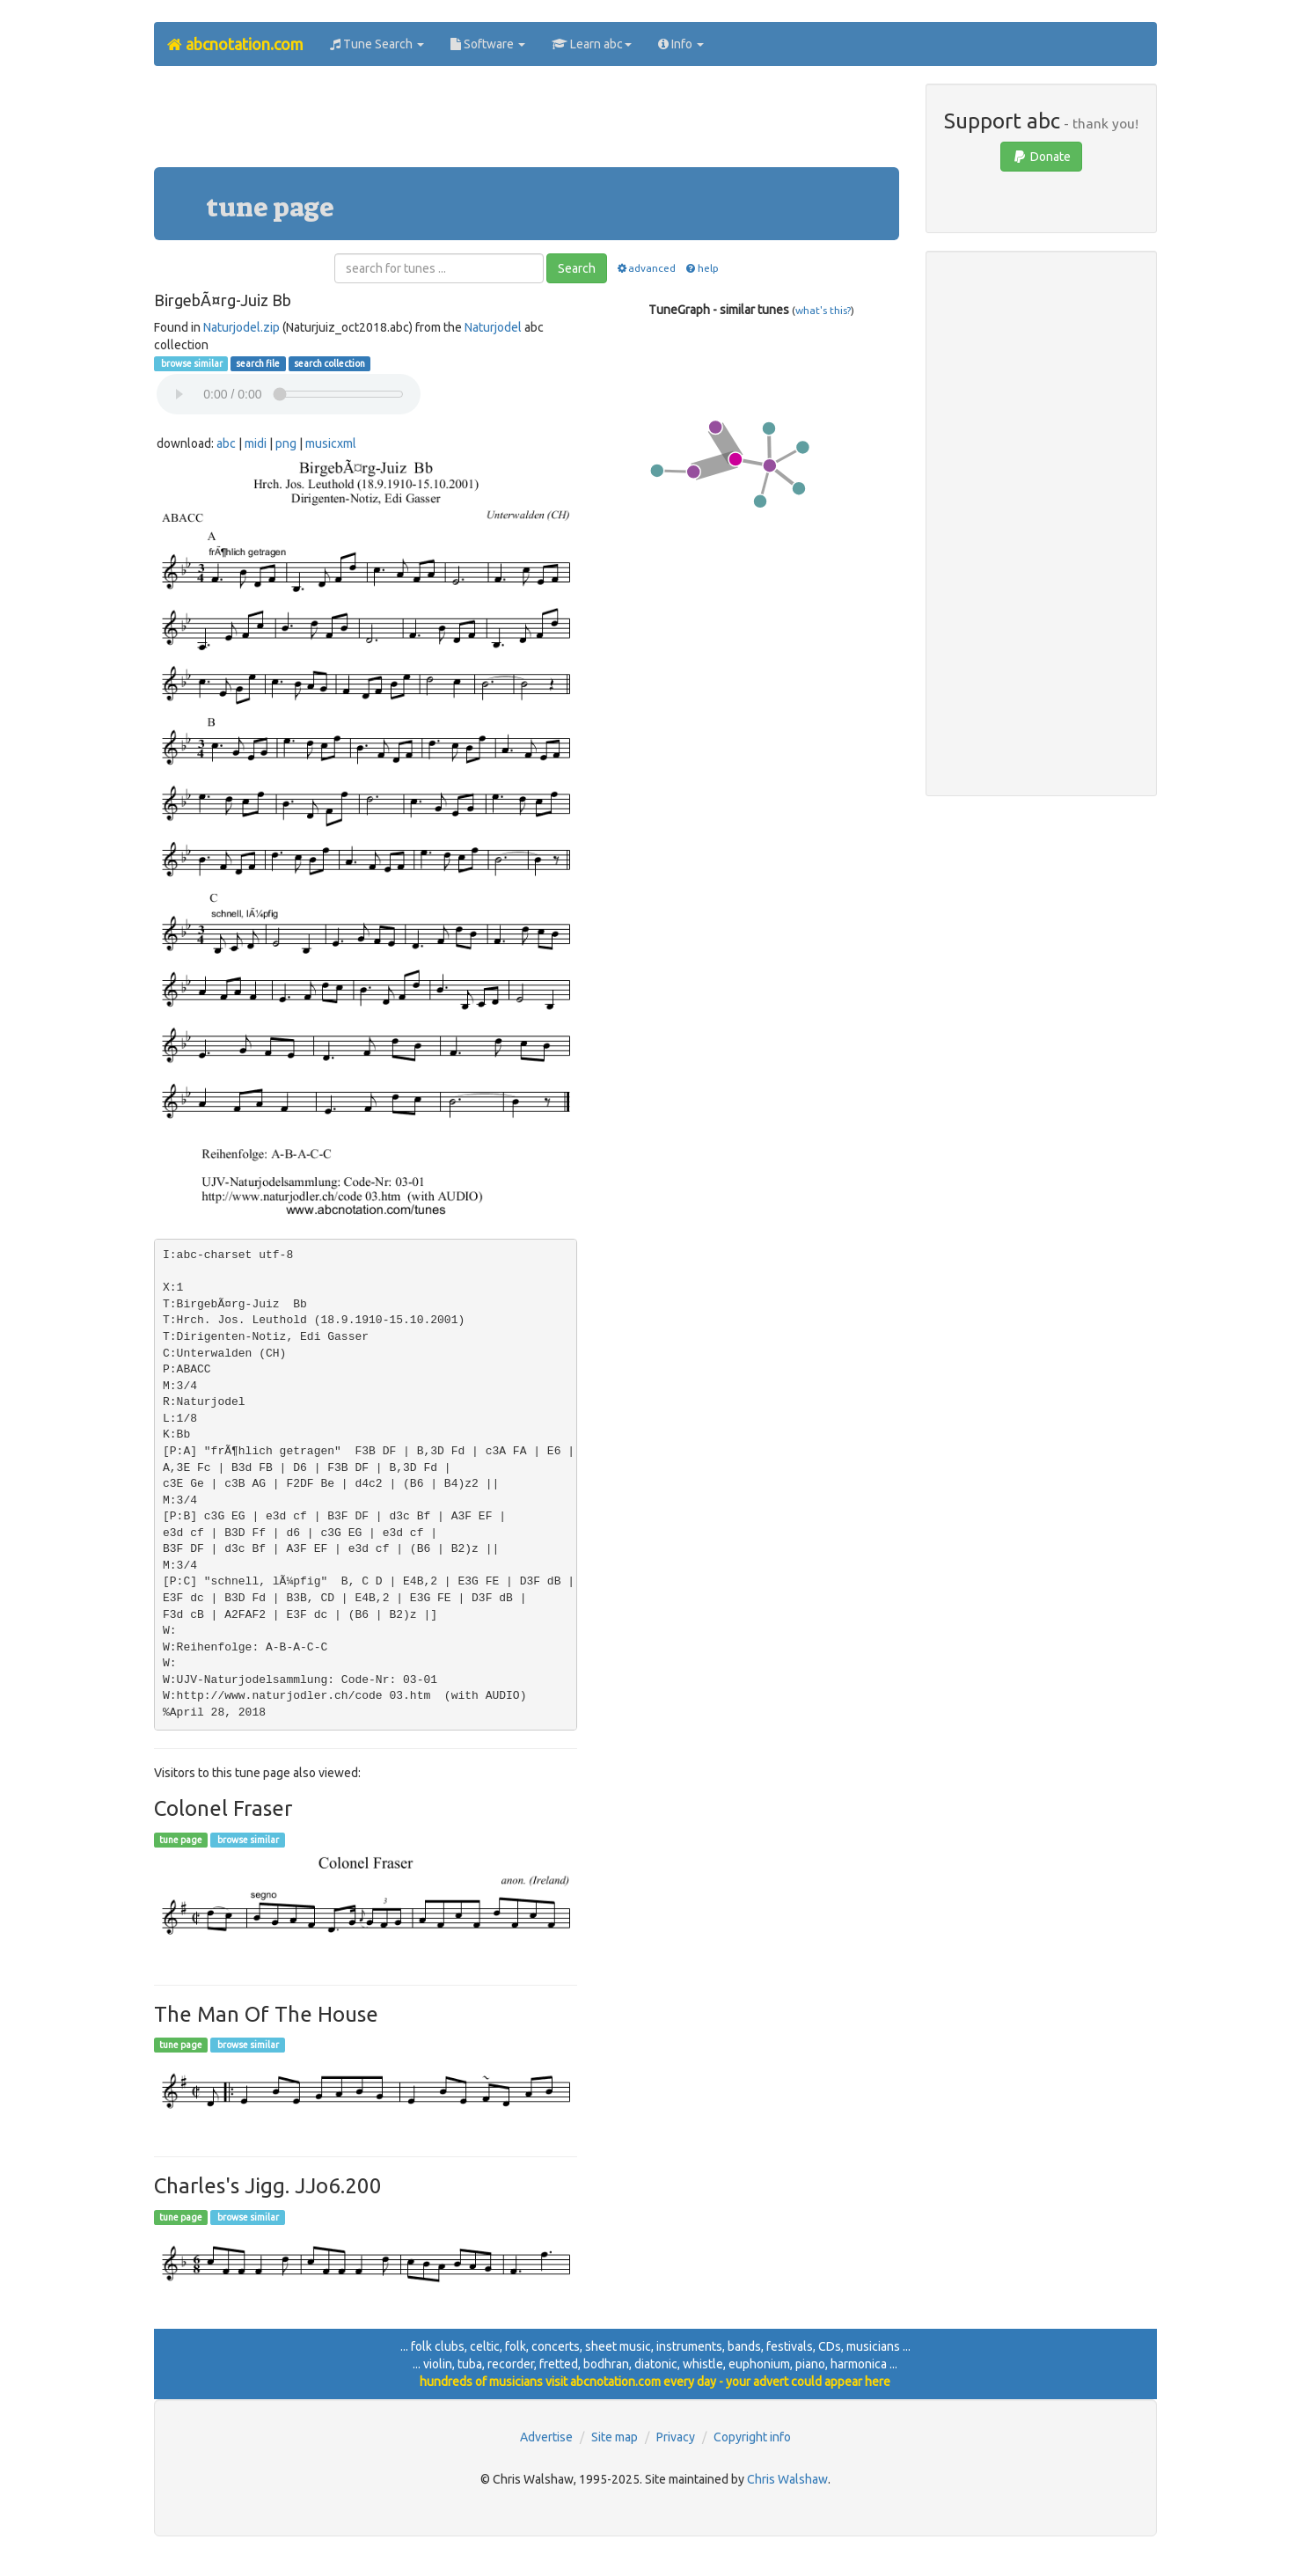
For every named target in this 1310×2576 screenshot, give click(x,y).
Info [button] (681, 44)
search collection (329, 363)
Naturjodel (493, 327)
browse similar (191, 363)
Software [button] (487, 44)
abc (226, 443)
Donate (1041, 157)
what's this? (823, 310)
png (285, 443)
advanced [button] (645, 268)
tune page (180, 1839)
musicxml (330, 443)
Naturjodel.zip (241, 327)
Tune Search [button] (377, 44)
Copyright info (752, 2437)
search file (258, 363)
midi (256, 443)
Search (577, 268)
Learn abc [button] (592, 44)
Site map (614, 2437)
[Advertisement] (526, 123)
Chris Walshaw (787, 2479)
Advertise (546, 2437)
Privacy (675, 2437)
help (701, 268)
